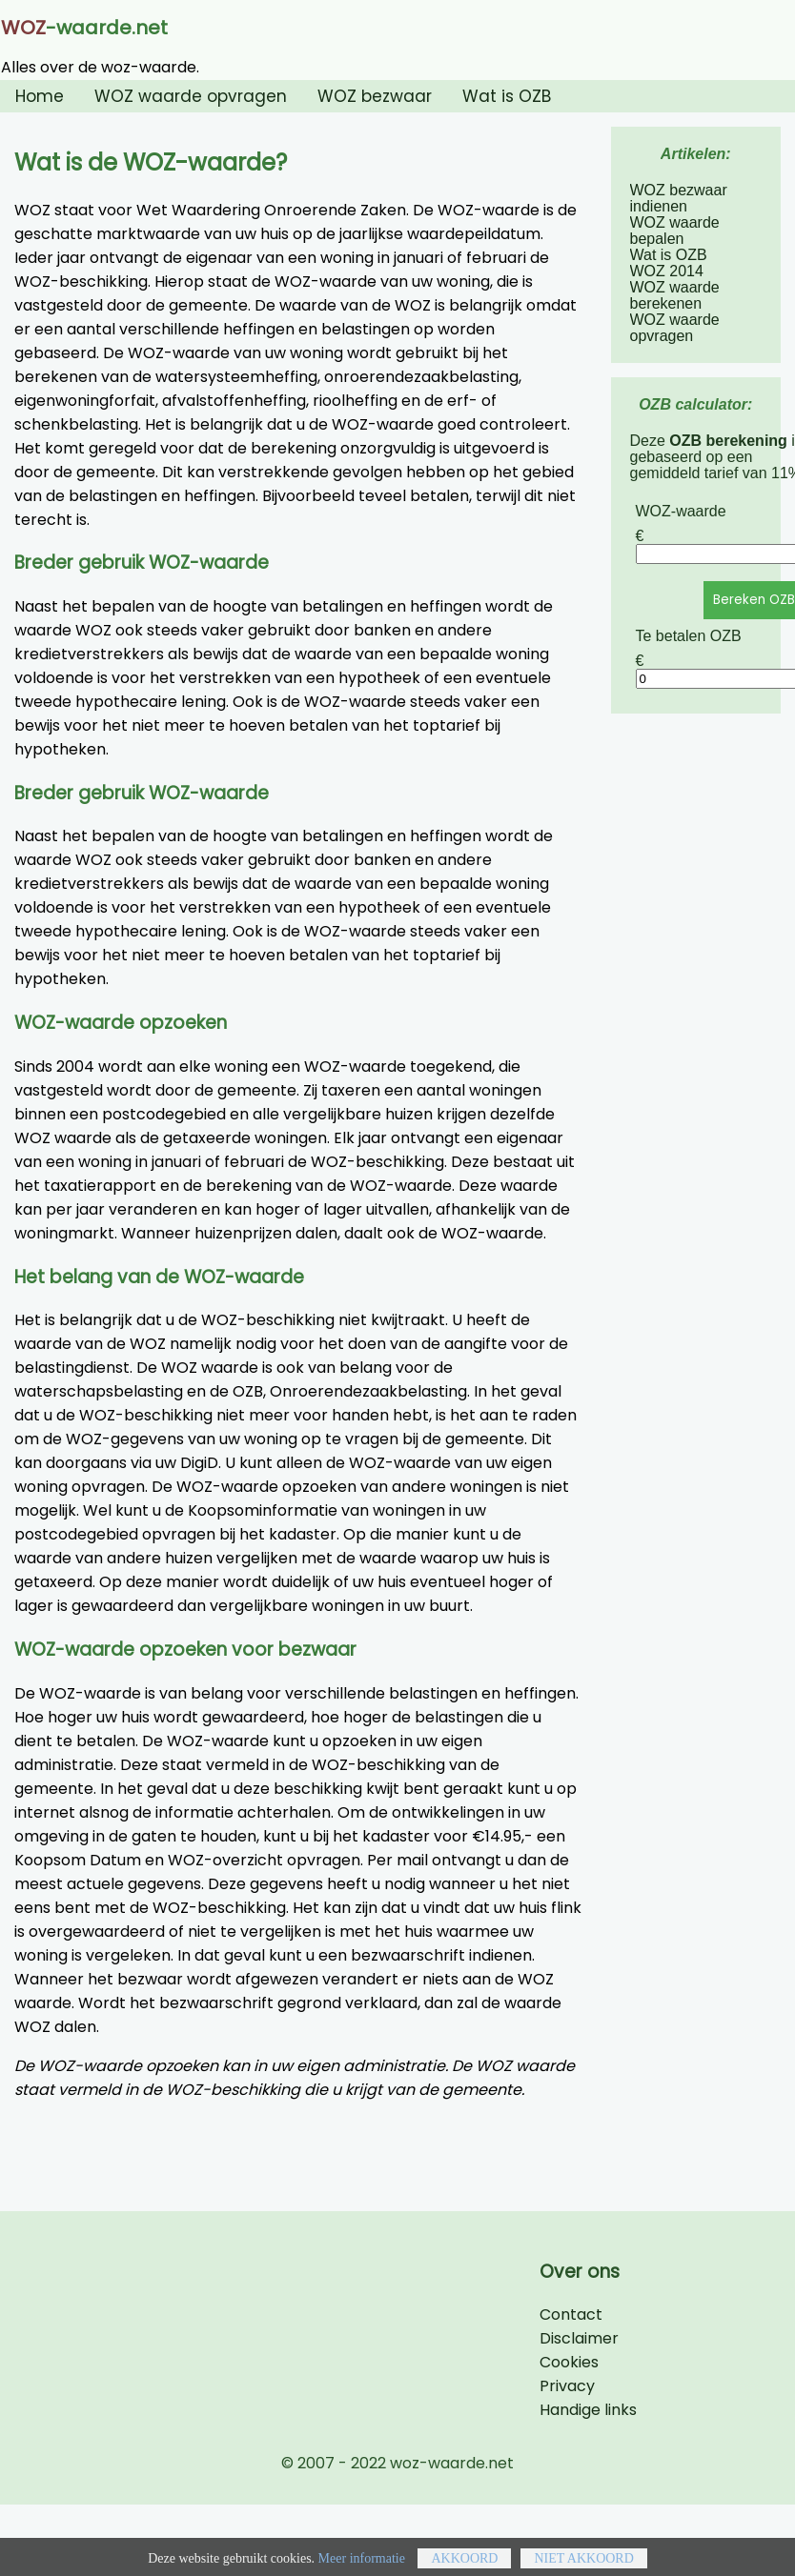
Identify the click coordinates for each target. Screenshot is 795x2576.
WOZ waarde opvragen (190, 96)
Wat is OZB (506, 96)
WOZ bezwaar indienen (678, 198)
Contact (571, 2314)
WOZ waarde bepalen (675, 230)
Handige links (588, 2410)
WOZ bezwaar (374, 96)
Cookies (569, 2362)
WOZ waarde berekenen (675, 295)
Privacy (567, 2386)
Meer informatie (361, 2567)
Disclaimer (579, 2338)
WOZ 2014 (666, 271)
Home (39, 96)
